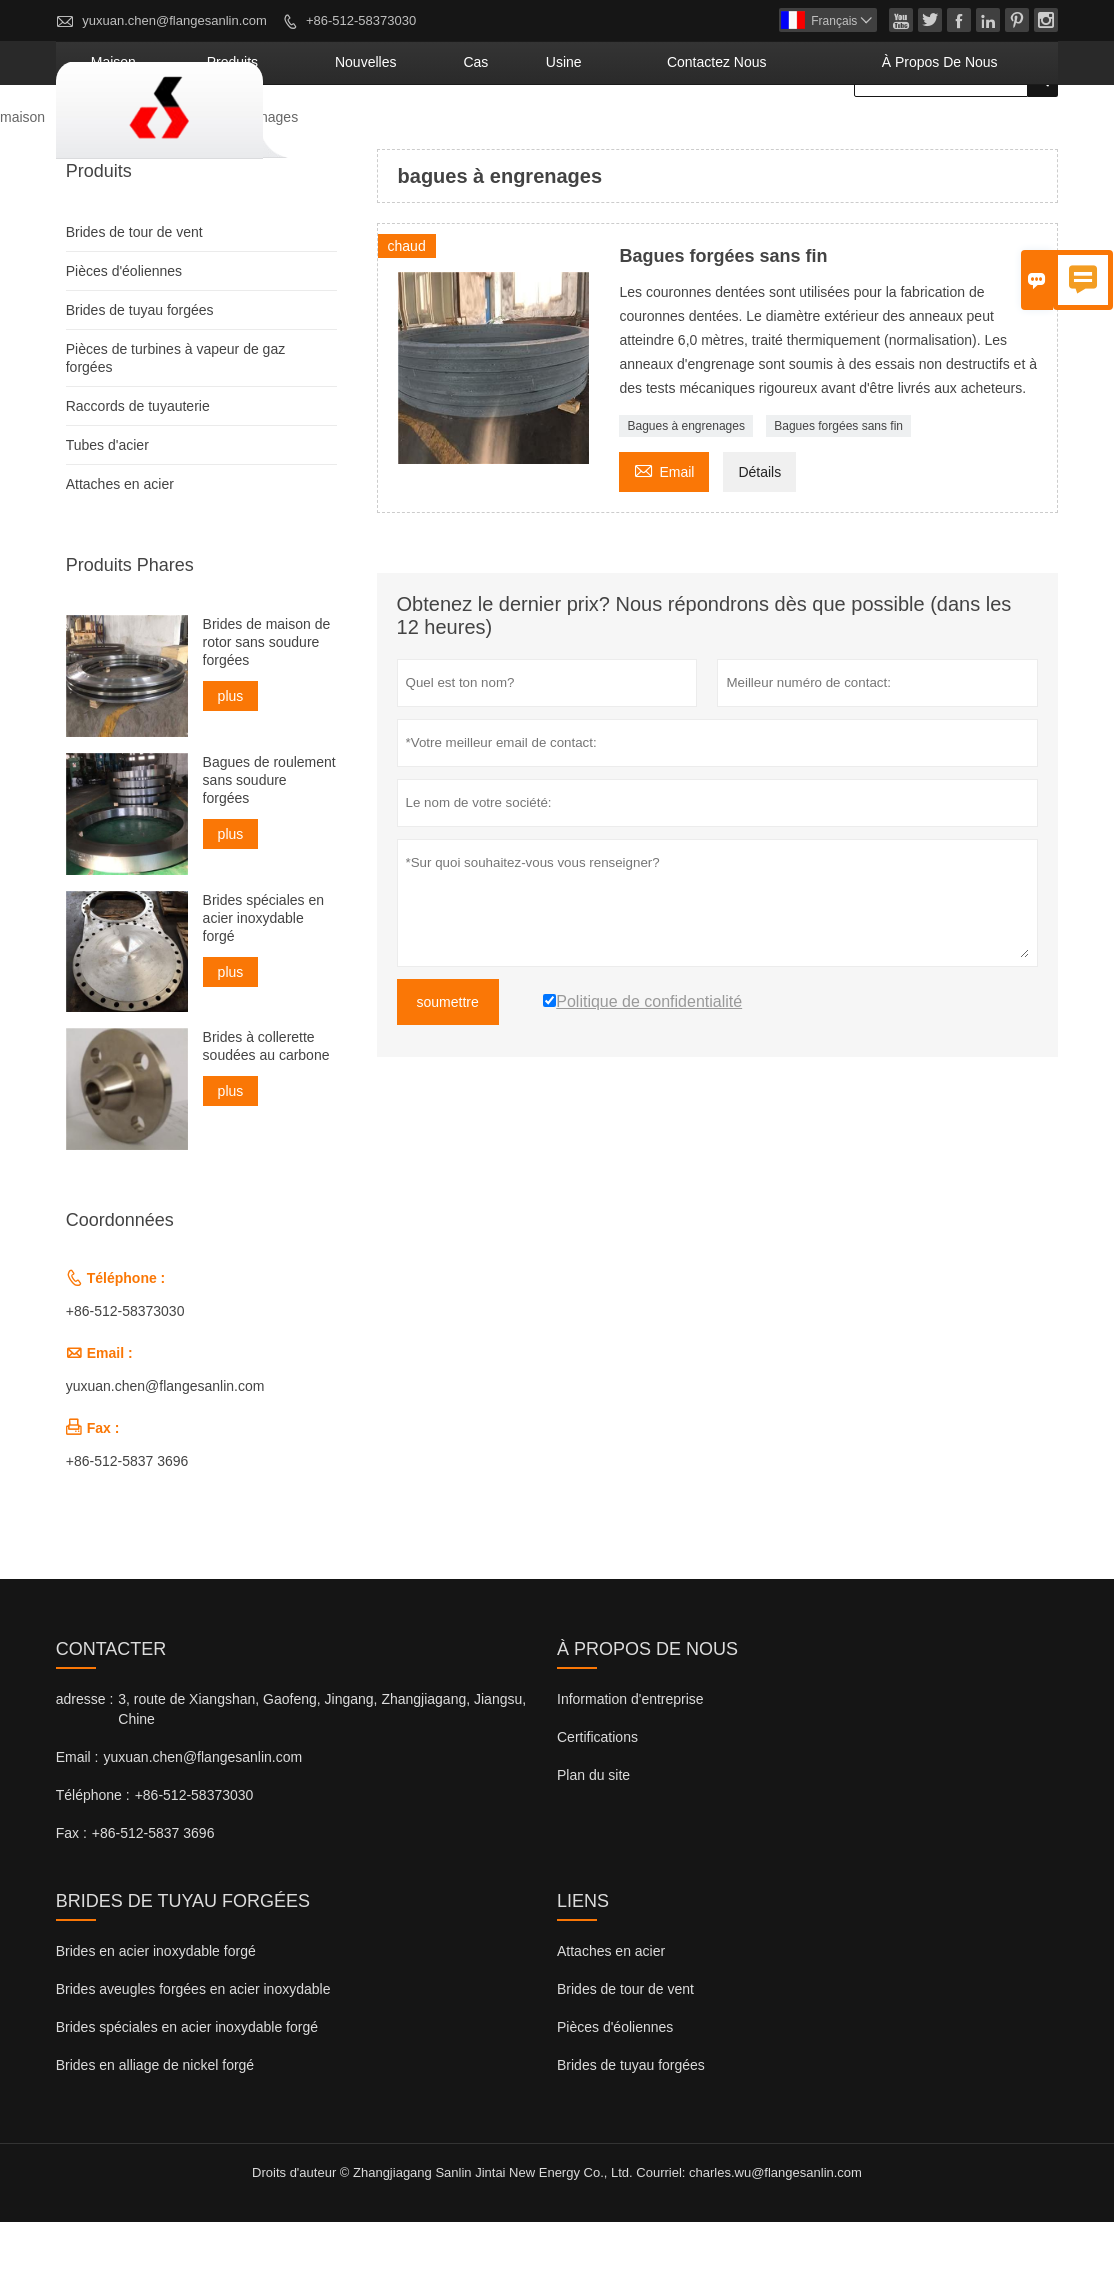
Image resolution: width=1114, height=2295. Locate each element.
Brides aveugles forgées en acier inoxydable (193, 2062)
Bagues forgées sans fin (838, 499)
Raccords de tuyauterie (138, 479)
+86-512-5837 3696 (127, 1534)
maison (339, 135)
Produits (103, 190)
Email (664, 542)
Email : (77, 1830)
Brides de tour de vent (134, 305)
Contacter (111, 1722)
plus (231, 769)
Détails (759, 545)
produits (429, 135)
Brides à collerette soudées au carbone (266, 1119)
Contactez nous (799, 135)
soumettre (448, 1075)
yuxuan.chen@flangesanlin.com (174, 20)
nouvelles (531, 135)
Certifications (597, 1810)
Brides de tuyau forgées (140, 383)
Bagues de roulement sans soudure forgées (269, 852)
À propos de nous (968, 135)
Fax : (71, 1906)
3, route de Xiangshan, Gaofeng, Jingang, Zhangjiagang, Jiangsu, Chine (322, 1782)
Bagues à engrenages (685, 499)
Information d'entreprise (630, 1772)
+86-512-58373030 (361, 20)
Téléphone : (93, 1868)
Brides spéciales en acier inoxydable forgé (263, 990)
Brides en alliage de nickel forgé (155, 2138)
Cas (615, 135)
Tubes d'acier (107, 518)
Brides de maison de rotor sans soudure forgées (267, 715)
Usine (682, 135)
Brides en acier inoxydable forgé (156, 2024)
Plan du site (593, 1848)
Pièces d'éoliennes (124, 344)
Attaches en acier (120, 557)
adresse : (85, 1772)
